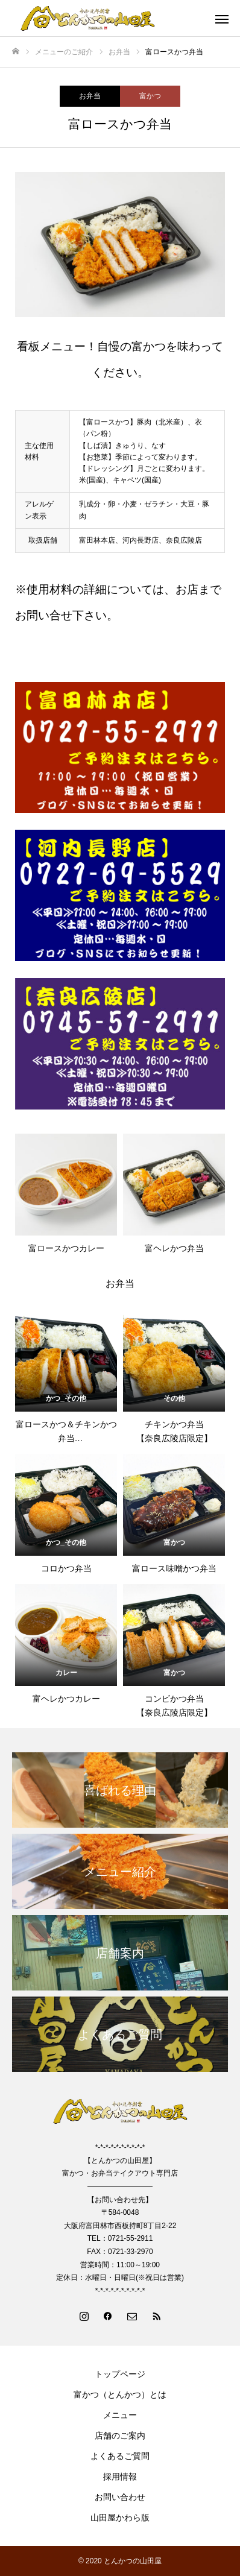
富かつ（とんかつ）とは (120, 2394)
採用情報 (120, 2476)
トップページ (120, 2374)
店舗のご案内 (120, 2435)
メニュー (120, 2415)
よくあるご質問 (120, 2456)
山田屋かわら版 (120, 2517)
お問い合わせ (120, 2497)
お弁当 (90, 96)
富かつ (150, 96)
